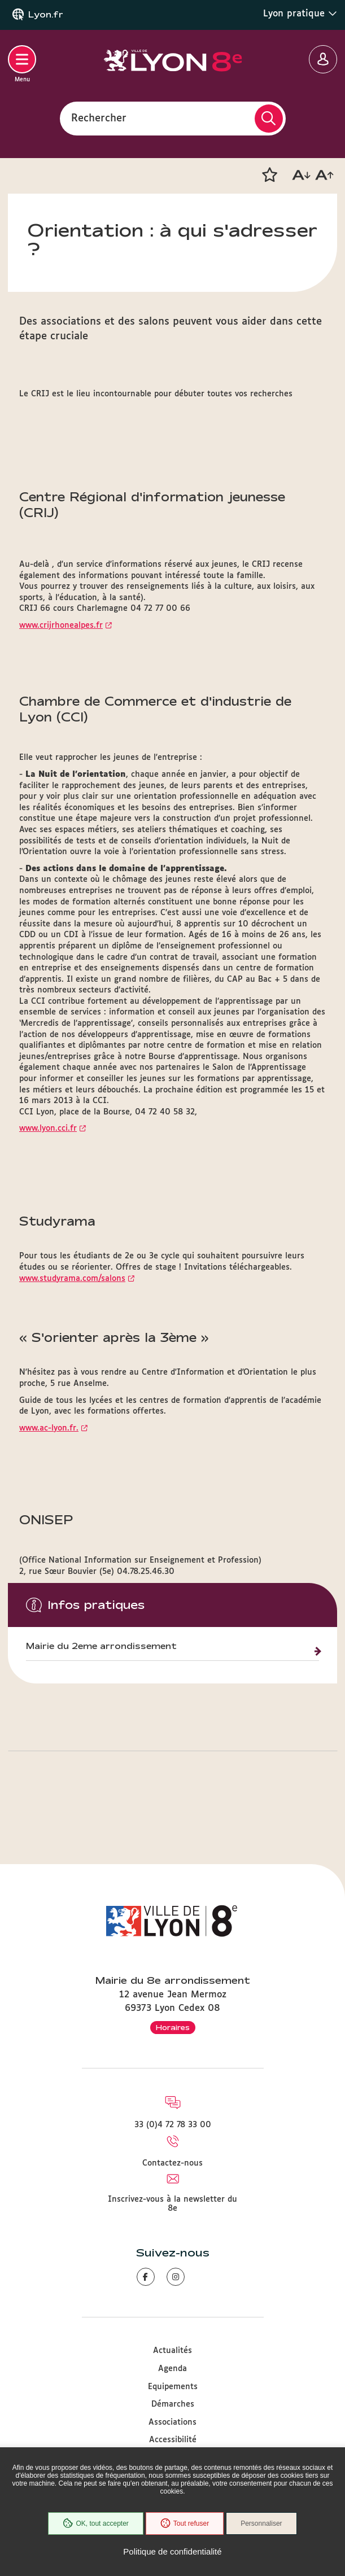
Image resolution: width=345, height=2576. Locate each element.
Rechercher (98, 118)
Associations (172, 2422)
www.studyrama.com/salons (72, 1279)
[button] (269, 175)
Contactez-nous (172, 2163)
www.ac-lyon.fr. (48, 1428)
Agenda (172, 2369)
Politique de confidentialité (172, 2551)
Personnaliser (261, 2523)
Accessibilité (172, 2440)
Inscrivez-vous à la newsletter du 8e (172, 2203)
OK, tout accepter (95, 2523)
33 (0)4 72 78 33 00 (172, 2125)
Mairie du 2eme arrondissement (101, 1646)
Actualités (172, 2351)
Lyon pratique (300, 13)
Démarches (172, 2404)
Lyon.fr (45, 14)
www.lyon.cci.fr (48, 1128)
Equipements (173, 2387)
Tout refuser (184, 2523)
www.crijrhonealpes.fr (61, 625)
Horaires (173, 2027)
